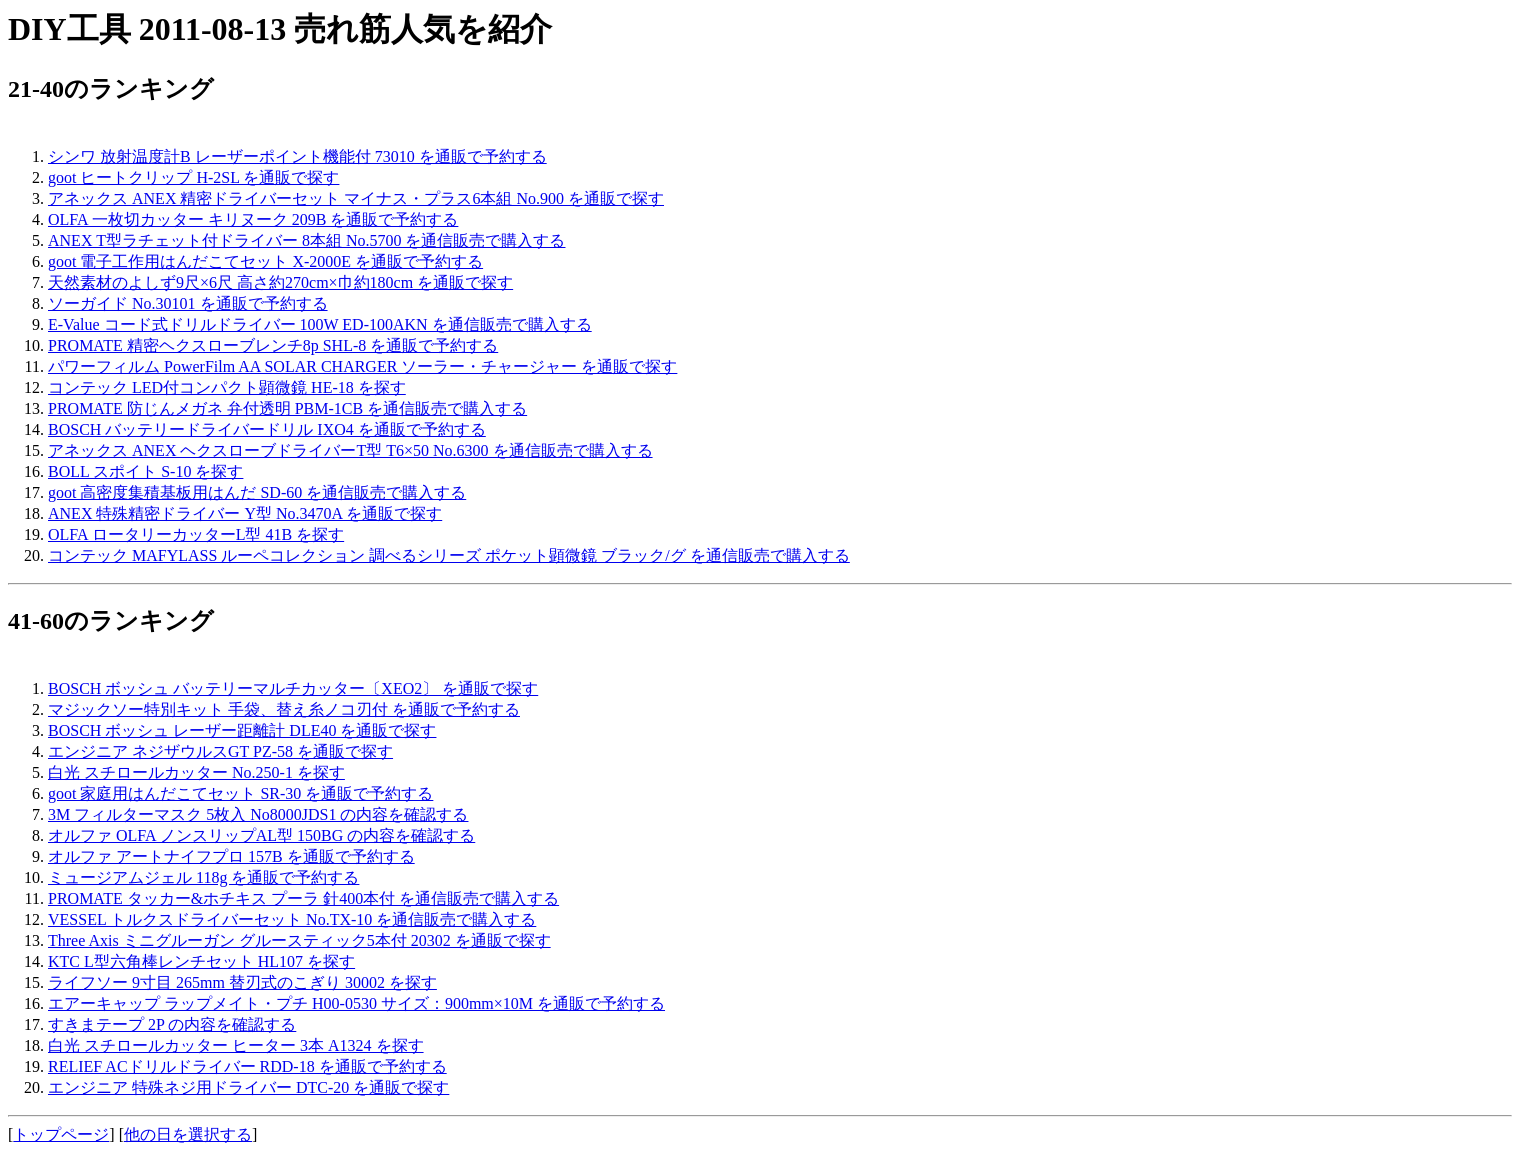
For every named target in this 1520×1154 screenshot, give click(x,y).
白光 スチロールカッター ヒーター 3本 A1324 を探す (236, 1045)
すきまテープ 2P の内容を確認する (172, 1024)
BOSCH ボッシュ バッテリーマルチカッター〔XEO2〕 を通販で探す (293, 688)
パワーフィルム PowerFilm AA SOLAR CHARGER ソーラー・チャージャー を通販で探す (362, 366)
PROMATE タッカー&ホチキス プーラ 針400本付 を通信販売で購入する (303, 898)
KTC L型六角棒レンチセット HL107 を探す (201, 961)
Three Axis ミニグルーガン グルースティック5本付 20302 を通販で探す (299, 940)
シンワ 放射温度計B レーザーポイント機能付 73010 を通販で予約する (297, 156)
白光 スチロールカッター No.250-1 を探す (196, 772)
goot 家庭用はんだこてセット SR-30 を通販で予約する (240, 793)
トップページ (61, 1134)
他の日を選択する (188, 1134)
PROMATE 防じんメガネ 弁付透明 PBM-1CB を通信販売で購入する (287, 408)
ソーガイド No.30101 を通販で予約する (188, 303)
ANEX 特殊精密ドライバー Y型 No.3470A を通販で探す (245, 513)
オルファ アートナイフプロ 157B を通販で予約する (231, 856)
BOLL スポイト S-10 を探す (145, 471)
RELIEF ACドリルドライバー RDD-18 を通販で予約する (247, 1066)
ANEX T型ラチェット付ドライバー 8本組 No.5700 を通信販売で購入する (306, 240)
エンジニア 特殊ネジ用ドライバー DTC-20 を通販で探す (248, 1087)
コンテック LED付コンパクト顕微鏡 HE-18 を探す (227, 387)
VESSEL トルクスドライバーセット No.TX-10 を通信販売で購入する (292, 919)
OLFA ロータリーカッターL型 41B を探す (196, 534)
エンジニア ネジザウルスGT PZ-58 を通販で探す (220, 751)
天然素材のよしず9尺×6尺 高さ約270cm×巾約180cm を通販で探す (280, 282)
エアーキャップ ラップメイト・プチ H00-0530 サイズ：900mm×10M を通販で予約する (356, 1003)
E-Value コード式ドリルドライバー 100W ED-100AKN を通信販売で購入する (320, 324)
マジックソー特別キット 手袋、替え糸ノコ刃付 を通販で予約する (284, 709)
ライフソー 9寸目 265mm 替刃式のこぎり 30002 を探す (242, 982)
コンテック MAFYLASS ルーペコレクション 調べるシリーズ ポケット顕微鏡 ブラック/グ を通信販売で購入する (449, 555)
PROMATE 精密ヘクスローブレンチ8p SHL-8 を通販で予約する (273, 345)
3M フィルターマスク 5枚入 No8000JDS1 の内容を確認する (258, 814)
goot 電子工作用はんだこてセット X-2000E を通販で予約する (265, 261)
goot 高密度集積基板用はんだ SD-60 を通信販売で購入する (257, 492)
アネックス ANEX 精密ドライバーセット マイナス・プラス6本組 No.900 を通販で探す (356, 198)
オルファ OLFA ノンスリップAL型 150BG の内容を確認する (261, 835)
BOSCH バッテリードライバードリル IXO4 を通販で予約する (267, 429)
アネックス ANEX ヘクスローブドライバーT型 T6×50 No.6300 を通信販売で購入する (350, 450)
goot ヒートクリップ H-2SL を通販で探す (193, 177)
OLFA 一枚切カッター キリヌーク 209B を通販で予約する (253, 219)
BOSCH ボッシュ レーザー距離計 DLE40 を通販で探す (242, 730)
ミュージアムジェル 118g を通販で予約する (203, 877)
